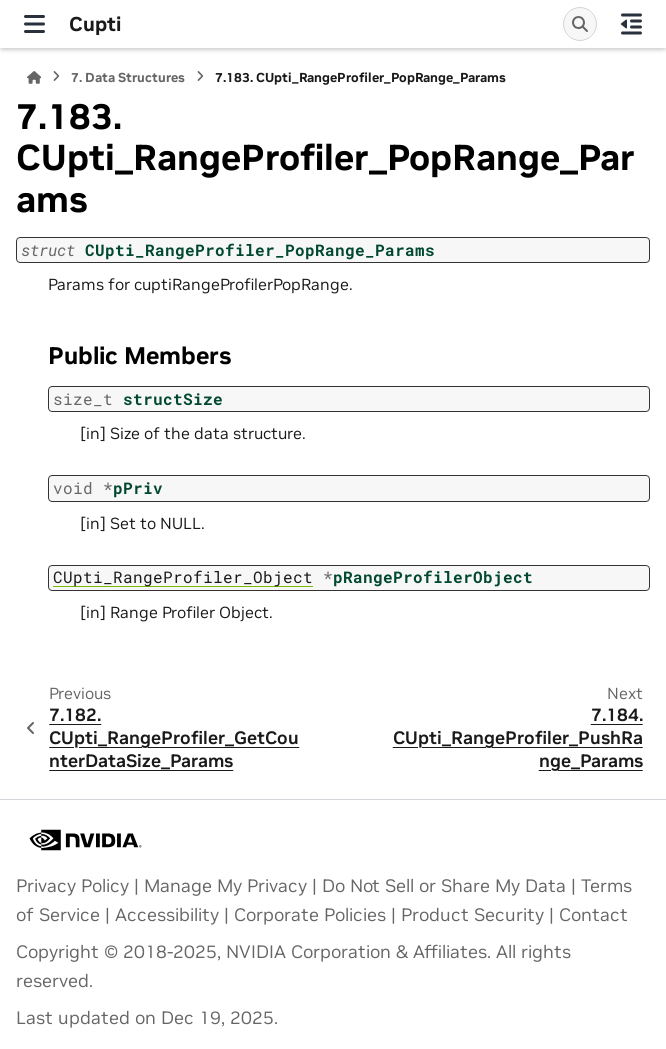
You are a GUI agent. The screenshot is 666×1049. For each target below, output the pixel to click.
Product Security (472, 915)
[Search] (580, 24)
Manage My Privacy (225, 886)
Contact (593, 915)
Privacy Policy (72, 886)
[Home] (34, 77)
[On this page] (631, 24)
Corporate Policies (310, 915)
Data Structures (128, 77)
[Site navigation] (34, 24)
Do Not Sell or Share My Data (444, 886)
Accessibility (167, 915)
